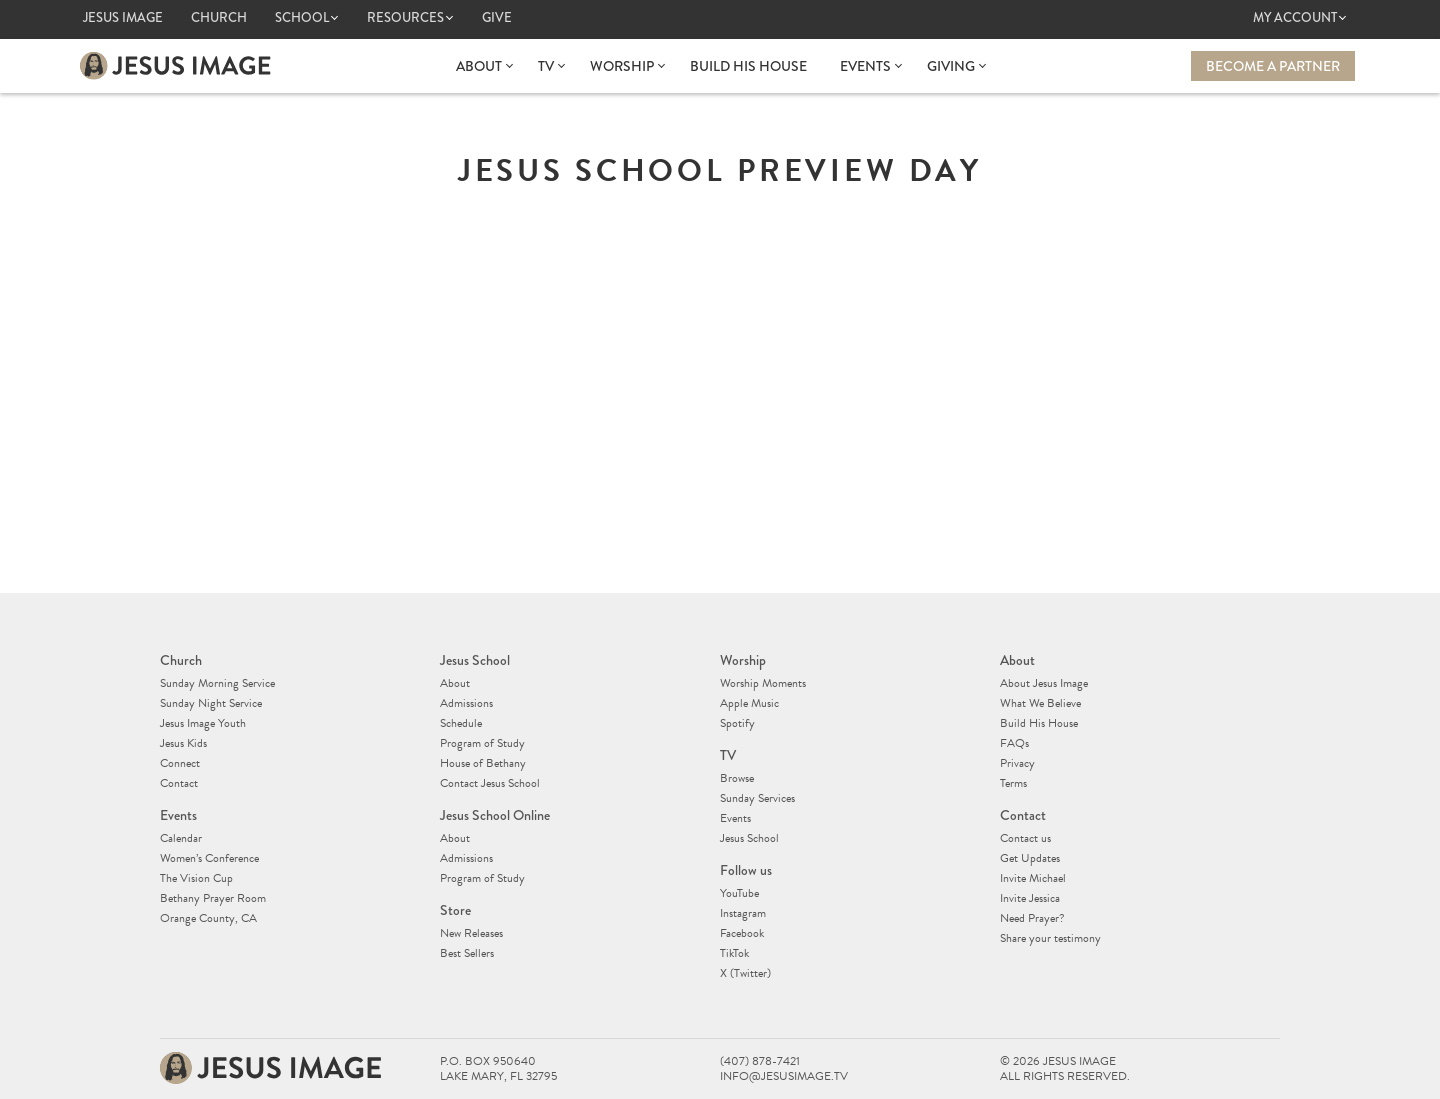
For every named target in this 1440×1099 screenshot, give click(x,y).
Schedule (461, 723)
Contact (179, 783)
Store (455, 910)
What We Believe (1040, 703)
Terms (1013, 783)
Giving (951, 66)
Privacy (1017, 763)
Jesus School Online (495, 815)
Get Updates (1030, 858)
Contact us (1025, 838)
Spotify (737, 723)
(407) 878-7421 (760, 1061)
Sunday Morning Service (217, 683)
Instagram (743, 913)
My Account (1295, 17)
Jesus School (475, 660)
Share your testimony (1050, 938)
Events (865, 66)
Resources (405, 17)
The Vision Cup (196, 878)
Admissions (466, 703)
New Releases (471, 933)
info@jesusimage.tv (784, 1076)
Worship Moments (763, 683)
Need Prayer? (1032, 918)
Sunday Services (757, 798)
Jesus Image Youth (203, 723)
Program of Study (482, 743)
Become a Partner (1273, 66)
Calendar (181, 838)
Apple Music (749, 703)
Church (219, 17)
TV (546, 66)
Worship (622, 66)
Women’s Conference (209, 858)
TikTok (734, 953)
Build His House (748, 66)
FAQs (1014, 743)
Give (497, 17)
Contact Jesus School (490, 783)
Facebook (742, 933)
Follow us (746, 870)
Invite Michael (1033, 878)
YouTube (739, 893)
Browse (737, 778)
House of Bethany (483, 763)
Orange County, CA (208, 918)
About (479, 66)
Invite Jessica (1030, 898)
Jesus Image (123, 17)
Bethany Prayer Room (213, 898)
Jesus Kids (183, 743)
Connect (180, 763)
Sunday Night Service (211, 703)
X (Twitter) (745, 973)
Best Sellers (467, 953)
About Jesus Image (1044, 683)
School (302, 17)
